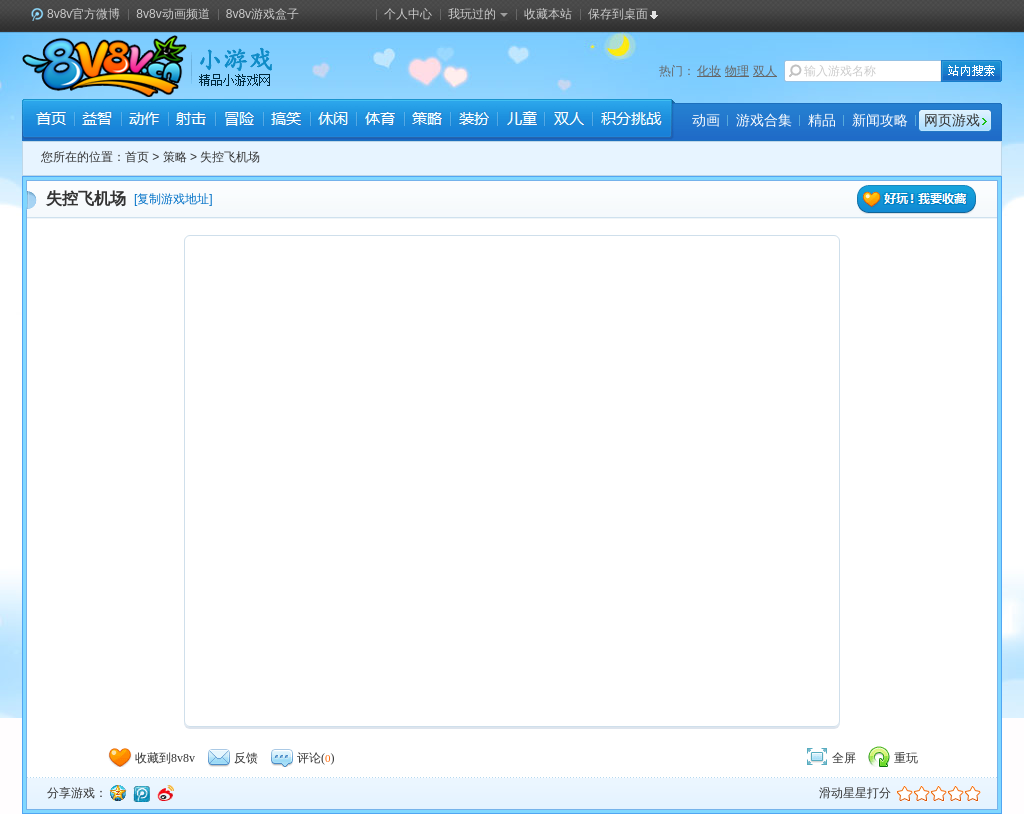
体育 (379, 121)
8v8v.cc (104, 66)
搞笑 (285, 121)
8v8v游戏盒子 (262, 14)
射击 (191, 121)
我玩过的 (478, 14)
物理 (737, 71)
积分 (630, 121)
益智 (97, 121)
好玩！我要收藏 (917, 199)
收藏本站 (548, 14)
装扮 (473, 121)
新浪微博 (165, 793)
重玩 (892, 758)
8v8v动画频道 (172, 14)
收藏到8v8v (151, 758)
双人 (765, 71)
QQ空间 (117, 793)
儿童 (520, 121)
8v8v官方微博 (83, 14)
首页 (50, 121)
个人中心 (408, 14)
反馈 (232, 758)
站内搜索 (971, 71)
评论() (302, 758)
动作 (144, 121)
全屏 (830, 758)
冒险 (238, 121)
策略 (426, 121)
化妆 (709, 71)
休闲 (332, 121)
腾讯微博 (141, 793)
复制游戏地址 (173, 199)
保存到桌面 (618, 14)
